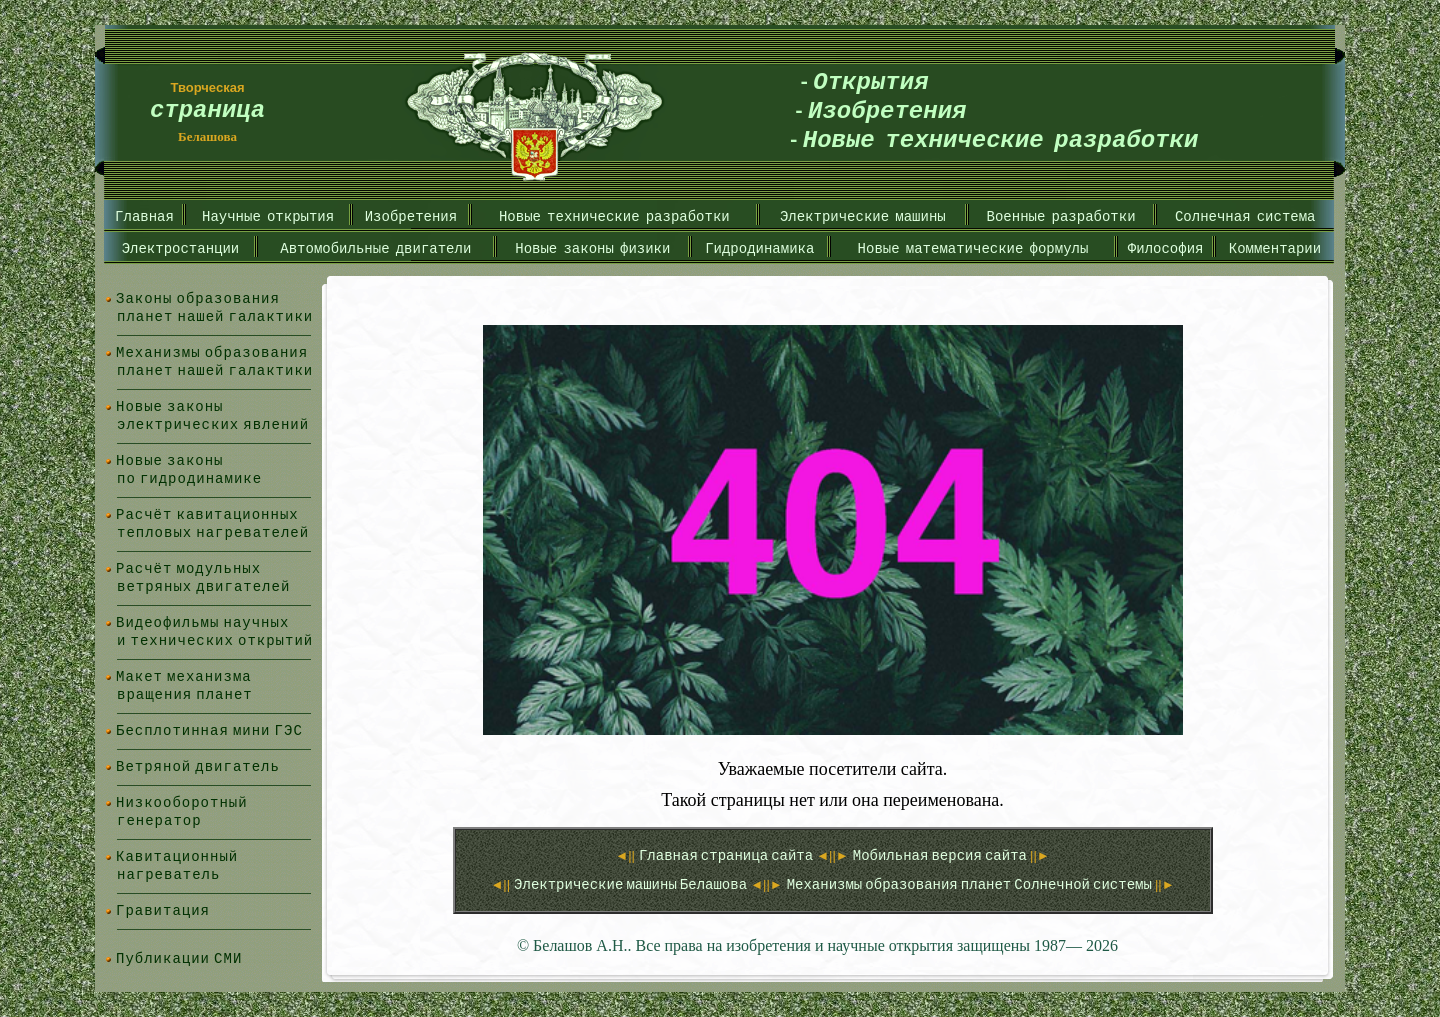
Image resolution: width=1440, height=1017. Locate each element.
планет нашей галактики (215, 316)
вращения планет (185, 694)
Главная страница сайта (727, 855)
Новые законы (170, 406)
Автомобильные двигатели (375, 248)
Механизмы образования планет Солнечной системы (971, 884)
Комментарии (1275, 248)
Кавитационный (177, 856)
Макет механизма (184, 676)
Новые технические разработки (614, 216)
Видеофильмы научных (202, 622)
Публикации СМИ (179, 958)
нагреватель (168, 874)
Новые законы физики (592, 248)
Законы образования (198, 298)
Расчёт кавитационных (207, 514)
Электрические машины (863, 216)
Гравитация (163, 910)
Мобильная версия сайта (941, 855)
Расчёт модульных (188, 568)
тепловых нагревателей (213, 532)
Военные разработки (1061, 216)
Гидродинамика (759, 248)
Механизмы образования (212, 352)
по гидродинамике (189, 478)
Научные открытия (268, 216)
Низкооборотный (182, 802)
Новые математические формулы (973, 248)
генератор (159, 820)
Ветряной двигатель (198, 766)
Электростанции (181, 248)
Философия (1166, 248)
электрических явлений (213, 424)
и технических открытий (215, 640)
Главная (144, 216)
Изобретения (411, 216)
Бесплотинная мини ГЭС (209, 730)
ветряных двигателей (203, 586)
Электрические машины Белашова (632, 884)
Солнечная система (1245, 216)
